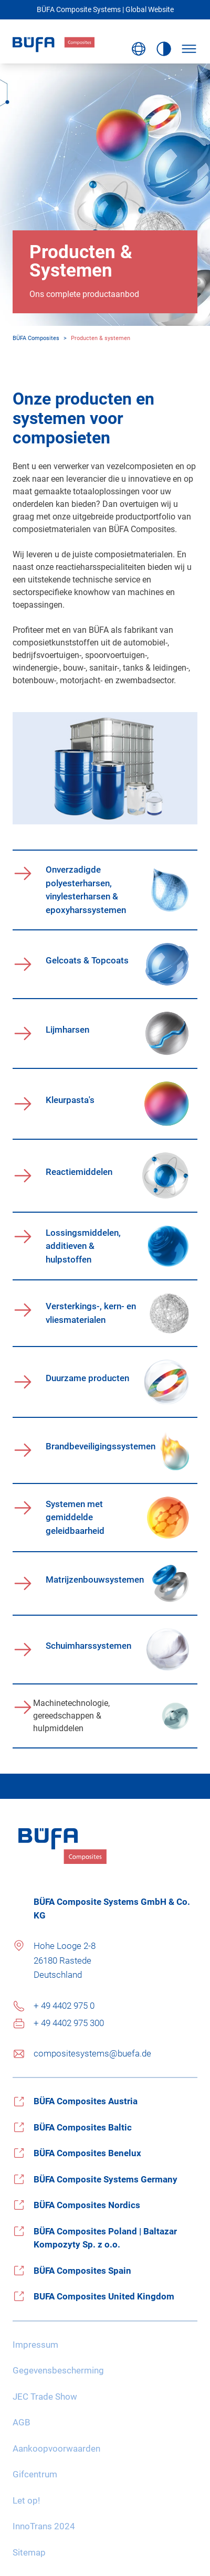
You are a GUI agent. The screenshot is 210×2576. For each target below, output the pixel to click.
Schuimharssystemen (88, 1645)
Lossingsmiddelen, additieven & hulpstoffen (83, 1246)
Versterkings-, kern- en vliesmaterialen (91, 1313)
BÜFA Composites (36, 338)
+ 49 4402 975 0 (64, 2005)
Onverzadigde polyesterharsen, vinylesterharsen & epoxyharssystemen (86, 889)
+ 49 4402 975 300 (69, 2023)
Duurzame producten (87, 1378)
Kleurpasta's (70, 1100)
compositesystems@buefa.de (92, 2053)
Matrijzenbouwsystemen (95, 1579)
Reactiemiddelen (79, 1172)
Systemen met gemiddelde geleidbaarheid (75, 1517)
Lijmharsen (67, 1029)
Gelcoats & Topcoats (87, 960)
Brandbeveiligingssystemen (98, 1446)
